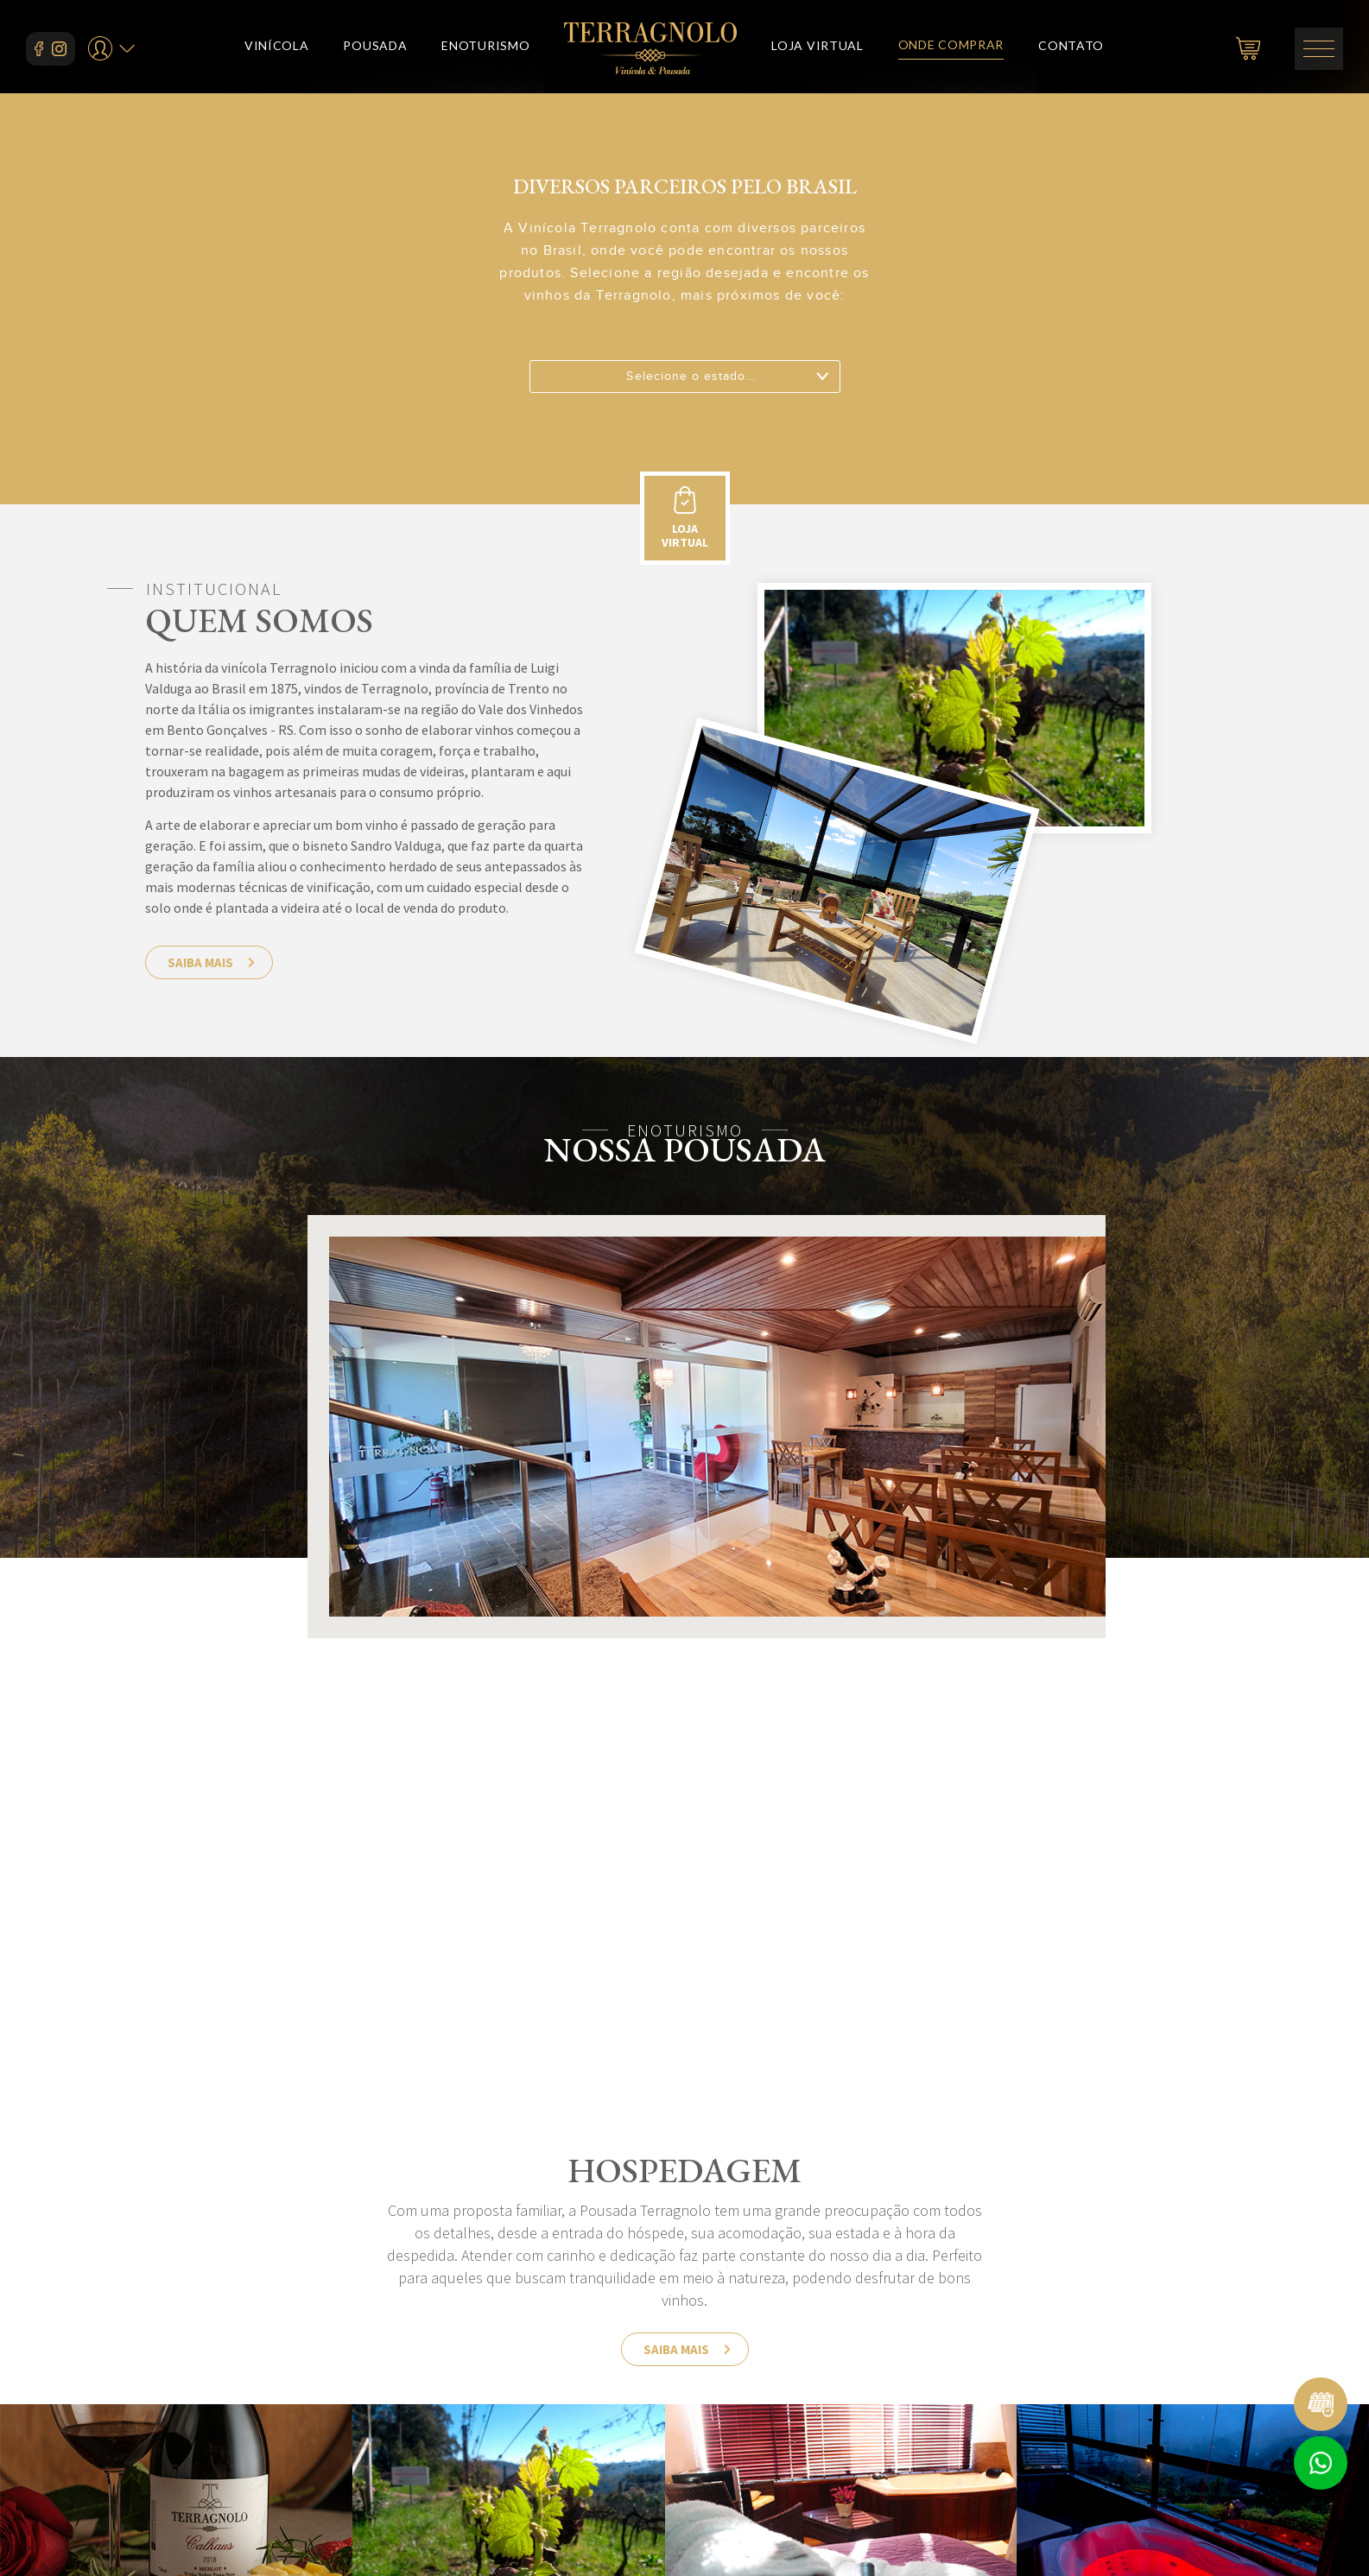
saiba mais (200, 962)
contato (1071, 49)
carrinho (1248, 48)
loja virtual (817, 49)
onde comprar (951, 48)
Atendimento (1320, 2463)
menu (1319, 49)
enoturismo (485, 49)
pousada (375, 49)
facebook (39, 48)
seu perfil (100, 47)
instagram (59, 48)
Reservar (1320, 2404)
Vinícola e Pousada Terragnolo (650, 48)
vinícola (276, 49)
